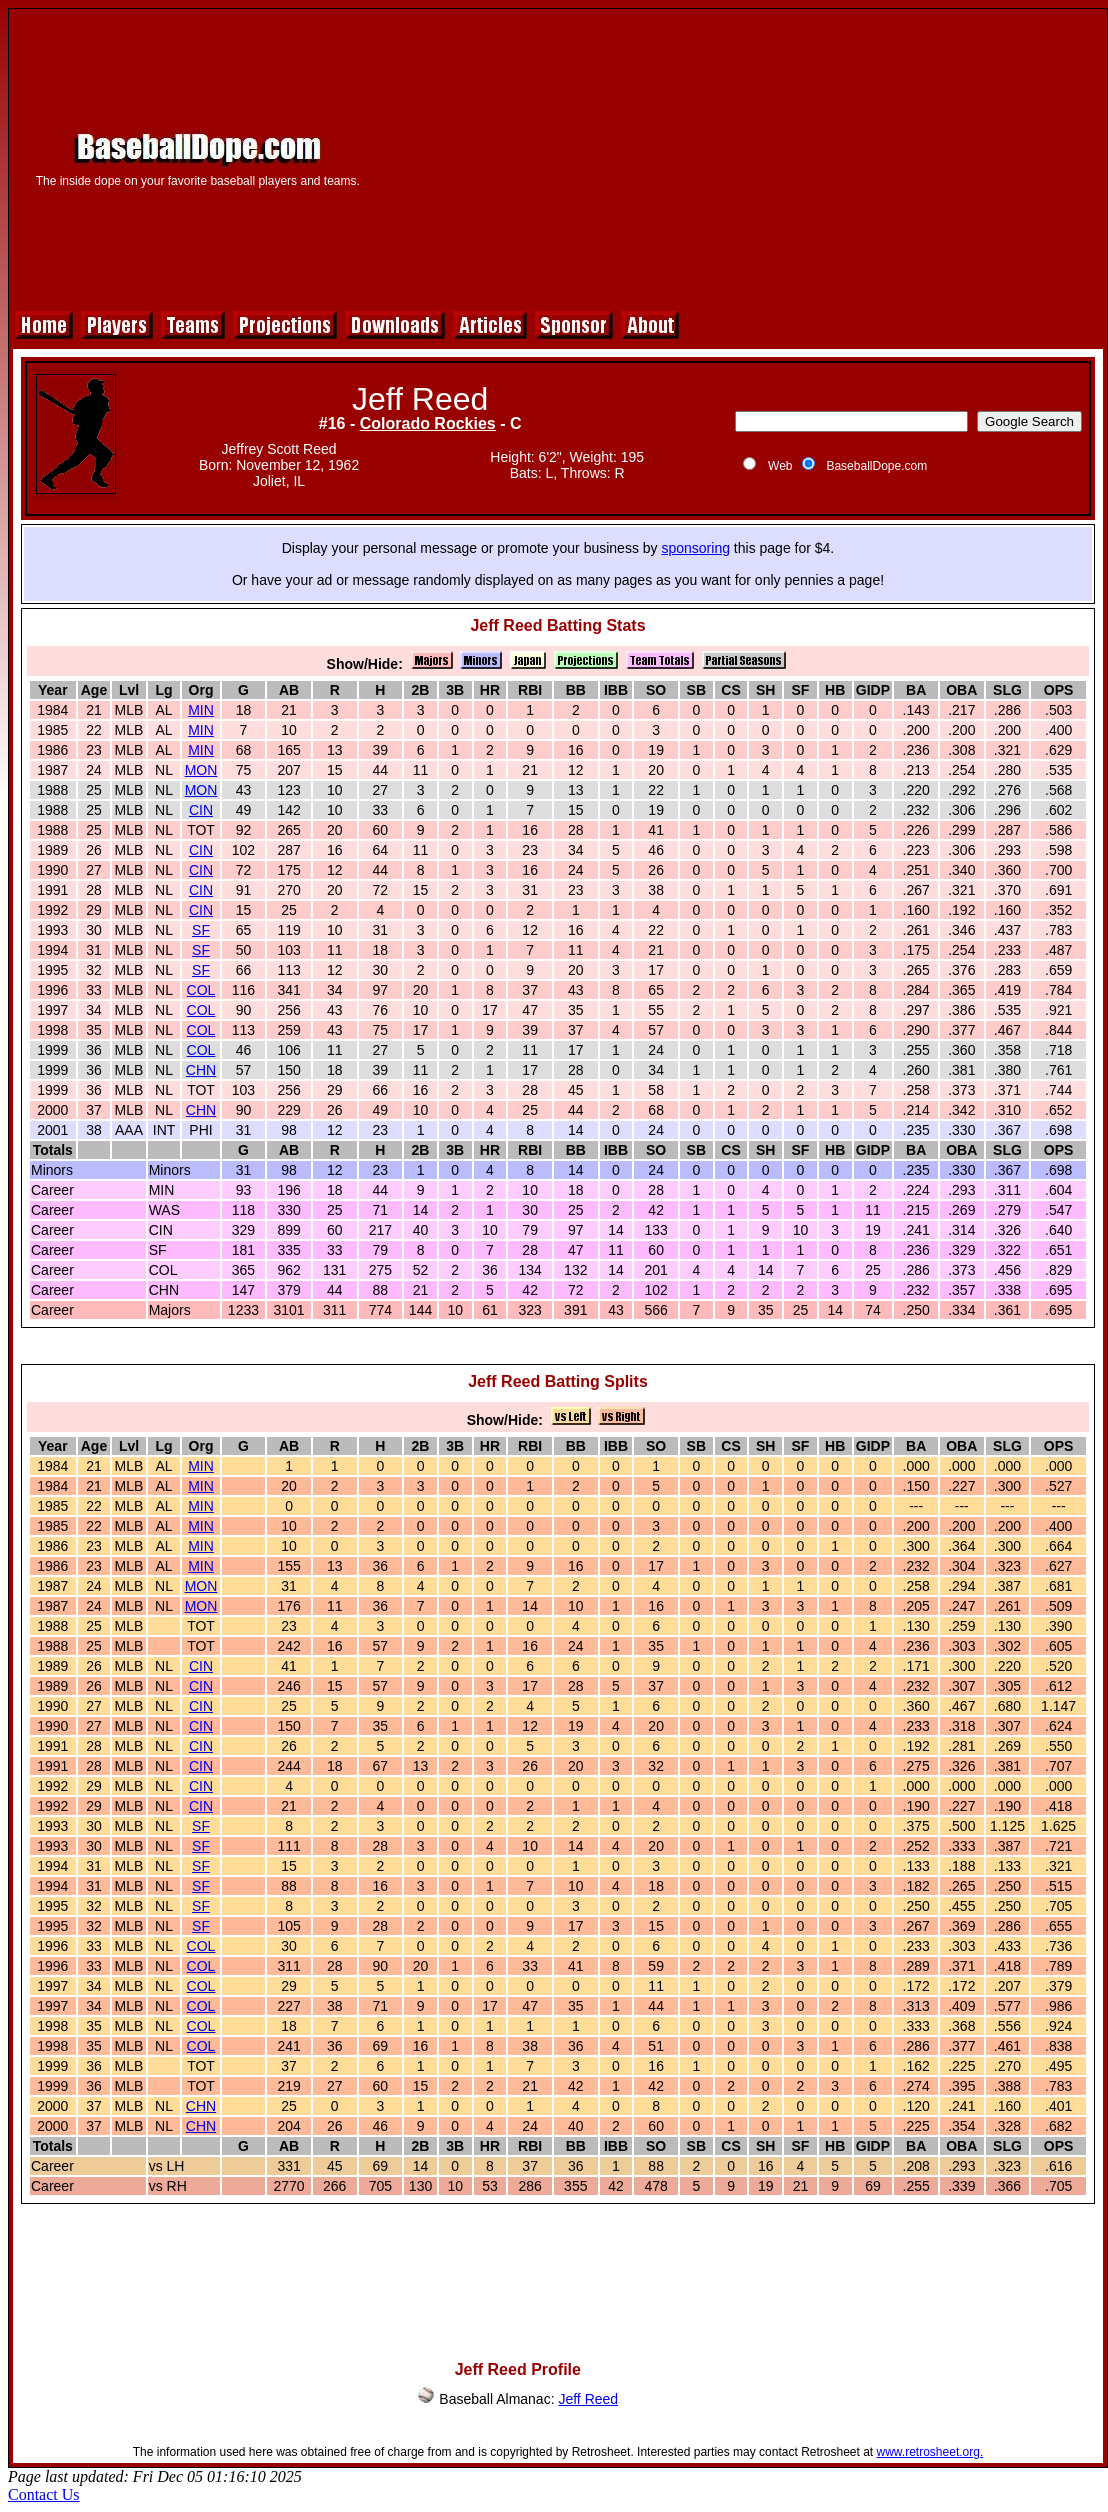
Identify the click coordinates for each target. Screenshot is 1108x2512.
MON (201, 770)
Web (780, 466)
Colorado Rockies (428, 423)
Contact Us (44, 2494)
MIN (201, 710)
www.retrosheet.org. (930, 2452)
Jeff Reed (588, 2399)
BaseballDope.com (876, 466)
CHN (201, 1070)
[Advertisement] (740, 157)
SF (201, 930)
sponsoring (695, 548)
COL (201, 990)
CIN (201, 810)
